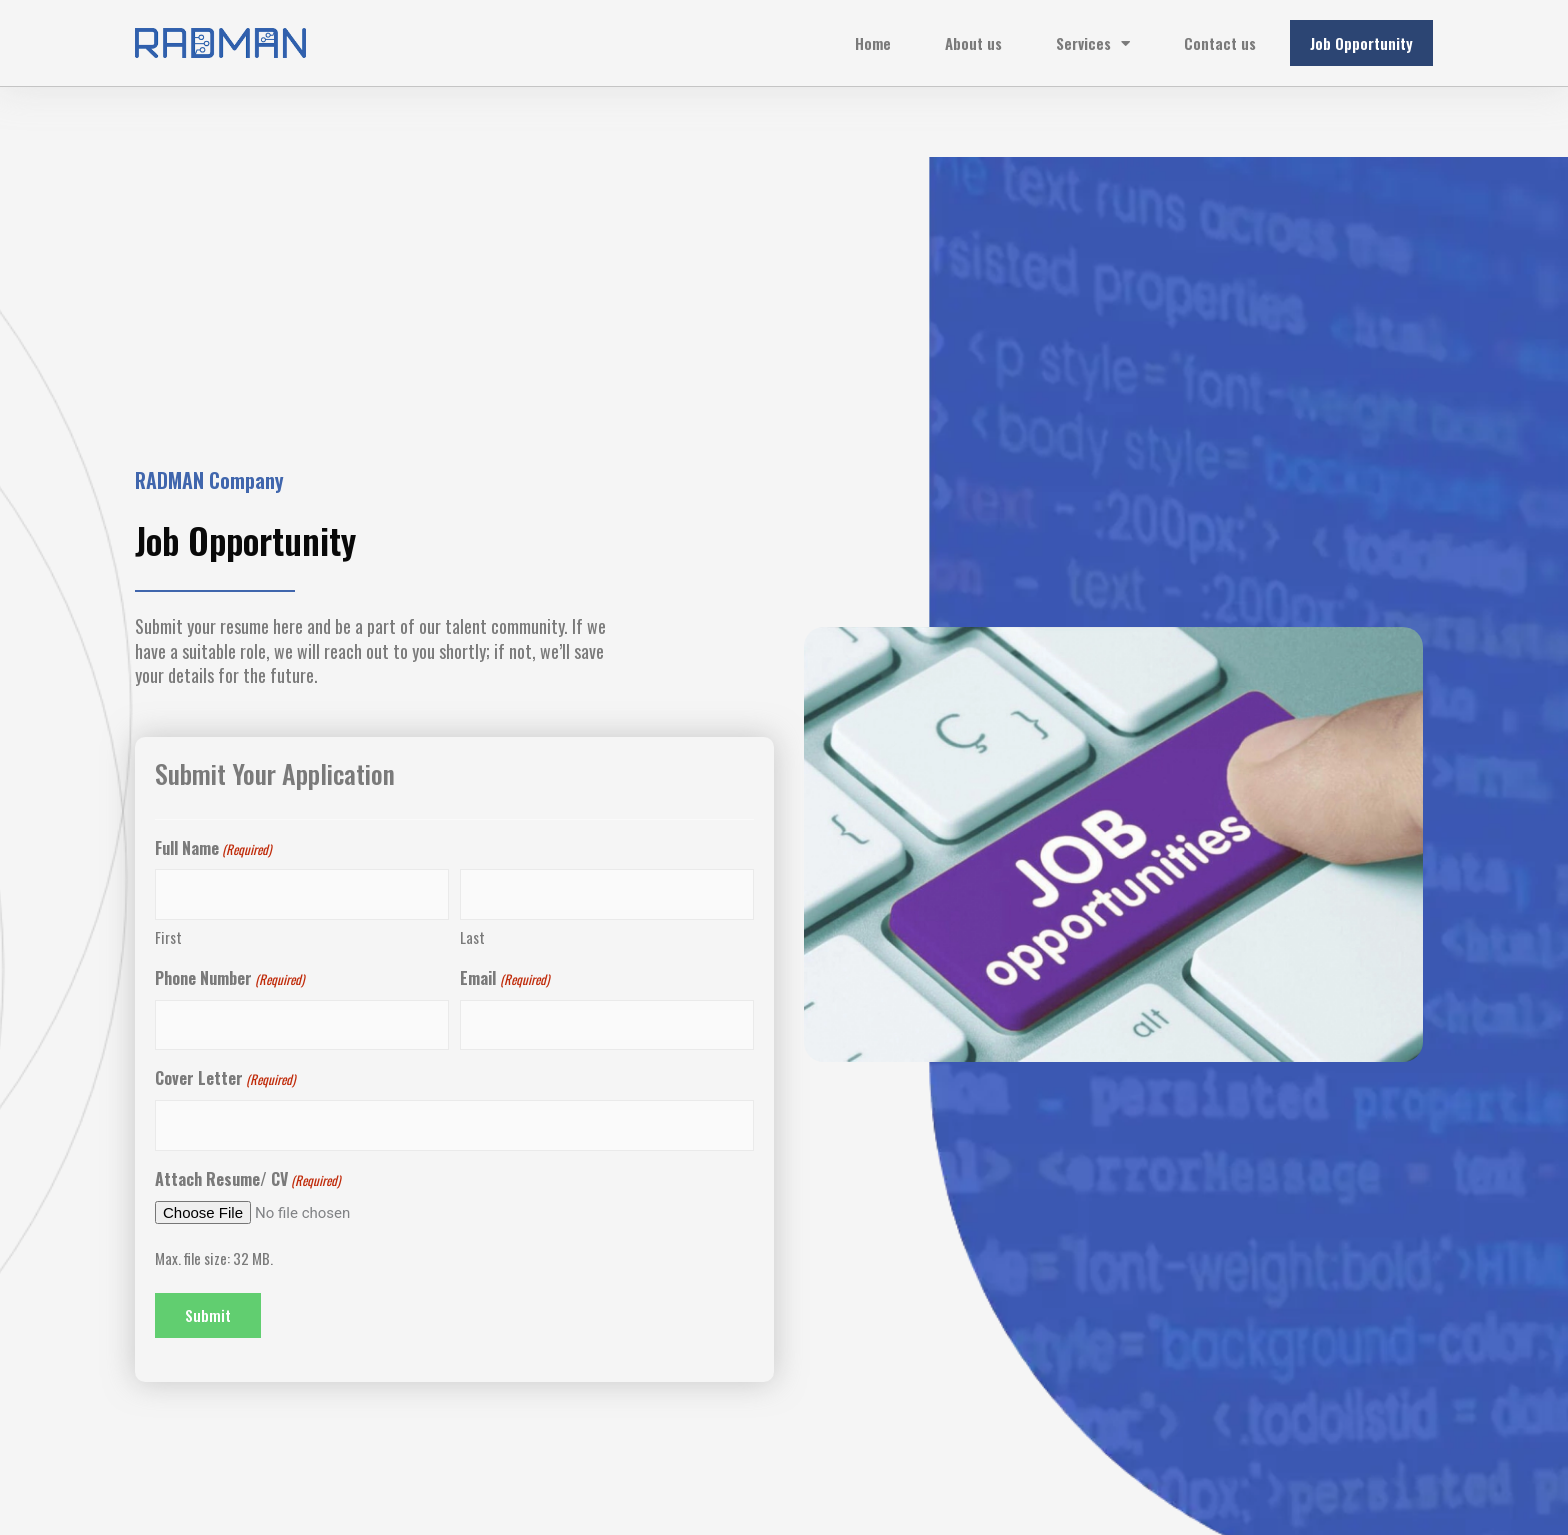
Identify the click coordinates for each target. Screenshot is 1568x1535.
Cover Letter (225, 1079)
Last (472, 937)
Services (1093, 43)
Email (504, 979)
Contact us (1220, 43)
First (168, 937)
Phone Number (229, 979)
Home (873, 43)
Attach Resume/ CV (247, 1180)
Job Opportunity (1361, 43)
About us (973, 43)
